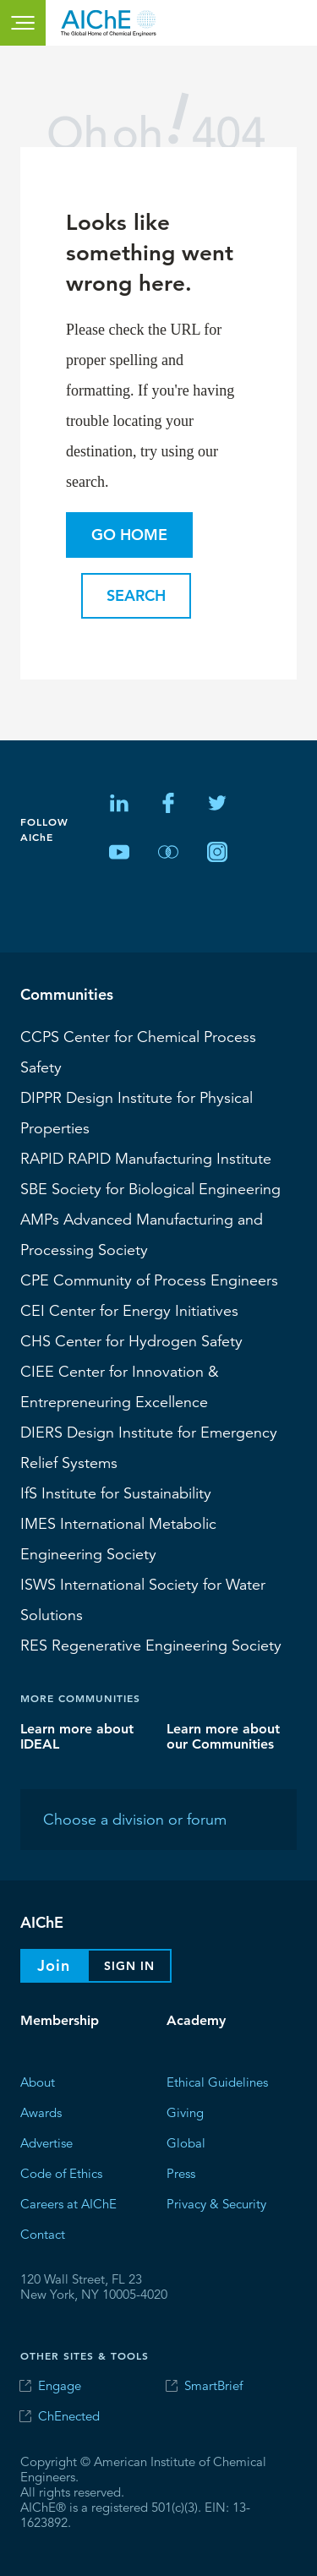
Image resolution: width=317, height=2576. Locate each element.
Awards (41, 2112)
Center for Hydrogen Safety (131, 1340)
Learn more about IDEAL (77, 1735)
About (37, 2081)
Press (181, 2172)
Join (53, 1965)
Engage (59, 2385)
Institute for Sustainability (115, 1492)
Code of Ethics (61, 2172)
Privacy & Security (216, 2203)
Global (186, 2142)
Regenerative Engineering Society (150, 1644)
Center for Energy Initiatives (129, 1310)
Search (136, 595)
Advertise (46, 2142)
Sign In (129, 1965)
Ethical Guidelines (217, 2081)
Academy (196, 2020)
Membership (59, 2020)
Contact (42, 2233)
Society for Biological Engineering (150, 1188)
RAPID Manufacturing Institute (145, 1158)
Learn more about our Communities (223, 1735)
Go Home (129, 534)
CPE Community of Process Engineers (149, 1279)
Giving (185, 2112)
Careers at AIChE (68, 2203)
